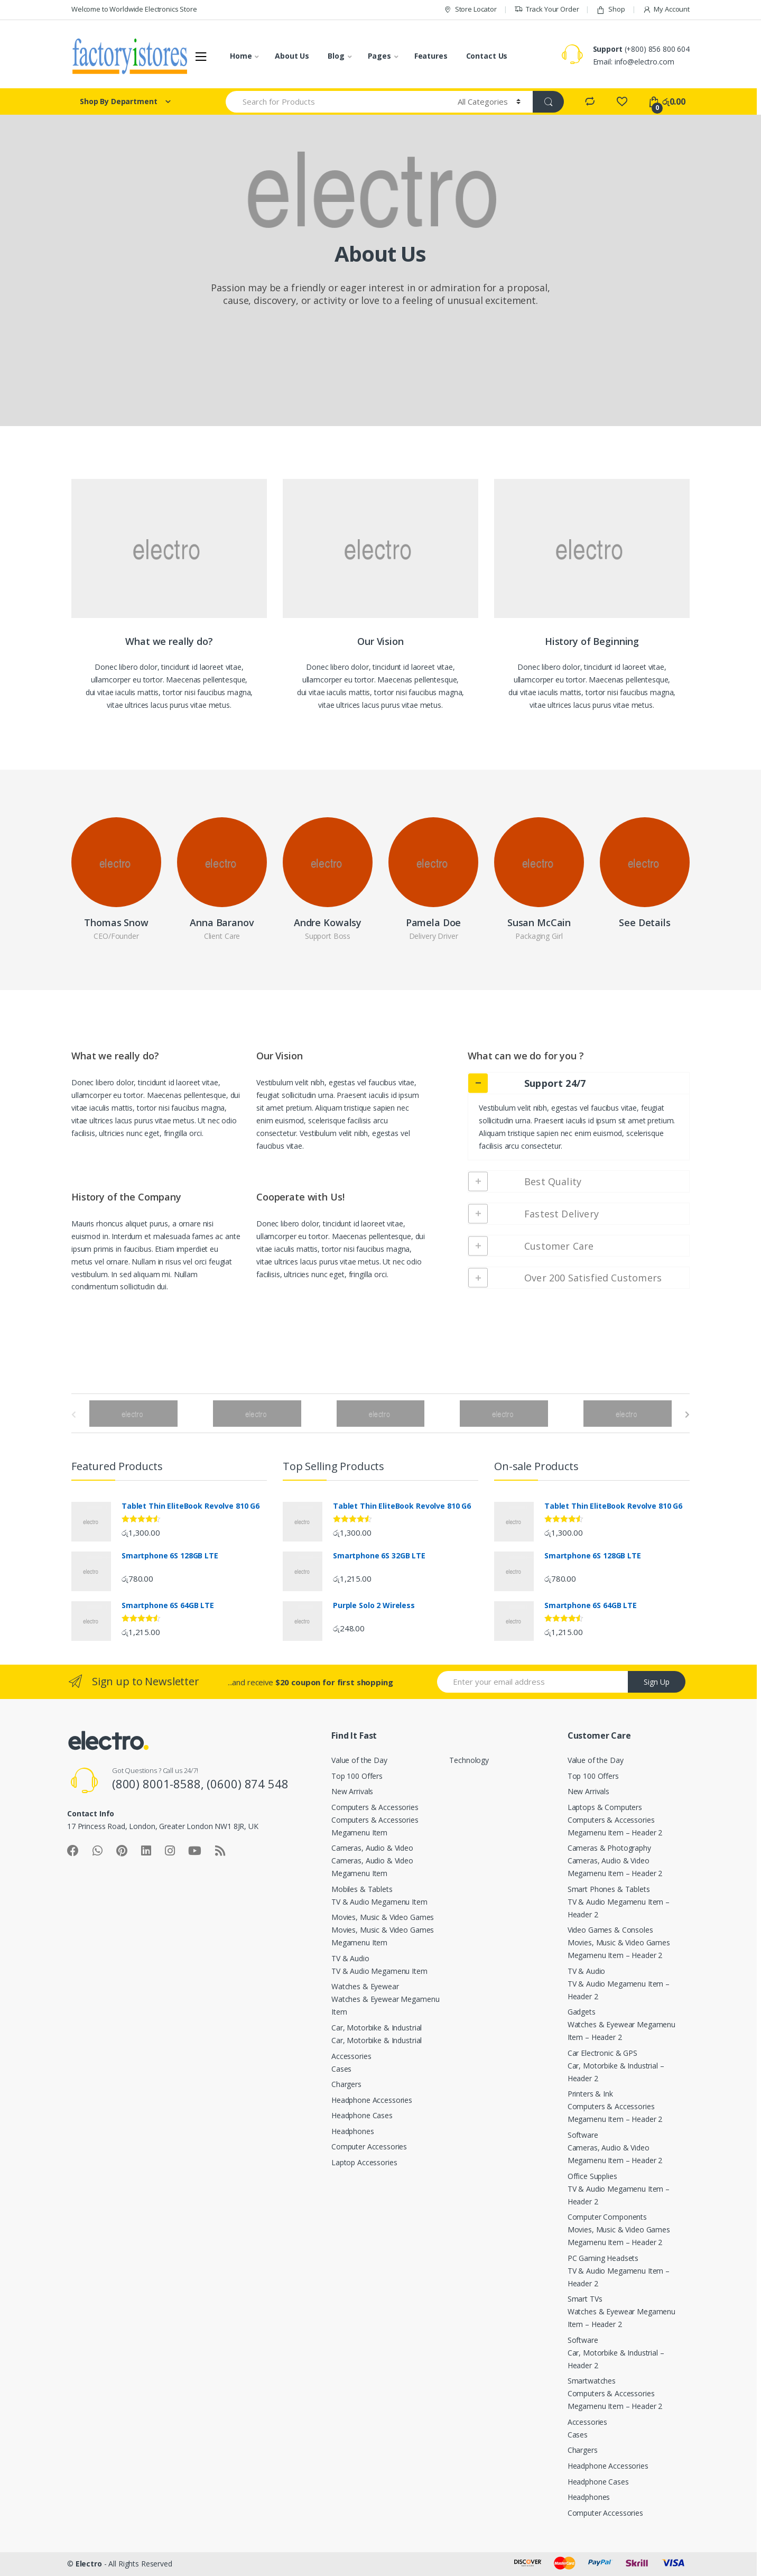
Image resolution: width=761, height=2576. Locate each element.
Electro (89, 2564)
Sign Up (657, 1682)
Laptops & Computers (605, 1807)
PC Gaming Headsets (603, 2258)
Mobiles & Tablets (362, 1889)
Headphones (352, 2131)
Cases (341, 2069)
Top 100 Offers (357, 1776)
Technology (469, 1760)
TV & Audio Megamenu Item (379, 1902)
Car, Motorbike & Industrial (376, 2028)
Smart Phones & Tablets (609, 1889)
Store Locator (470, 9)
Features (431, 56)
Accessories (351, 2056)
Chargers (346, 2084)
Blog (336, 56)
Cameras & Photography (609, 1848)
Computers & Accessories (375, 1807)
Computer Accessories (369, 2146)
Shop (610, 9)
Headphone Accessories (371, 2100)
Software (583, 2135)
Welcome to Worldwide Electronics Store (134, 9)
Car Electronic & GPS (602, 2053)
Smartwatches (592, 2381)
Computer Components (607, 2217)
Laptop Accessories (364, 2162)
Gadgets (582, 2012)
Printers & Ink (590, 2094)
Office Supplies (592, 2176)
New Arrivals (352, 1791)
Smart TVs (585, 2299)
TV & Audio (350, 1958)
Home (241, 56)
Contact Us (487, 56)
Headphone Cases (362, 2115)
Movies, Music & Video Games (382, 1917)
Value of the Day (359, 1760)
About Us (292, 56)
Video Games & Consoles (610, 1930)
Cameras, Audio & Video (372, 1848)
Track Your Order (546, 9)
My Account (666, 9)
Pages (379, 56)
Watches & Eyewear (365, 1986)
